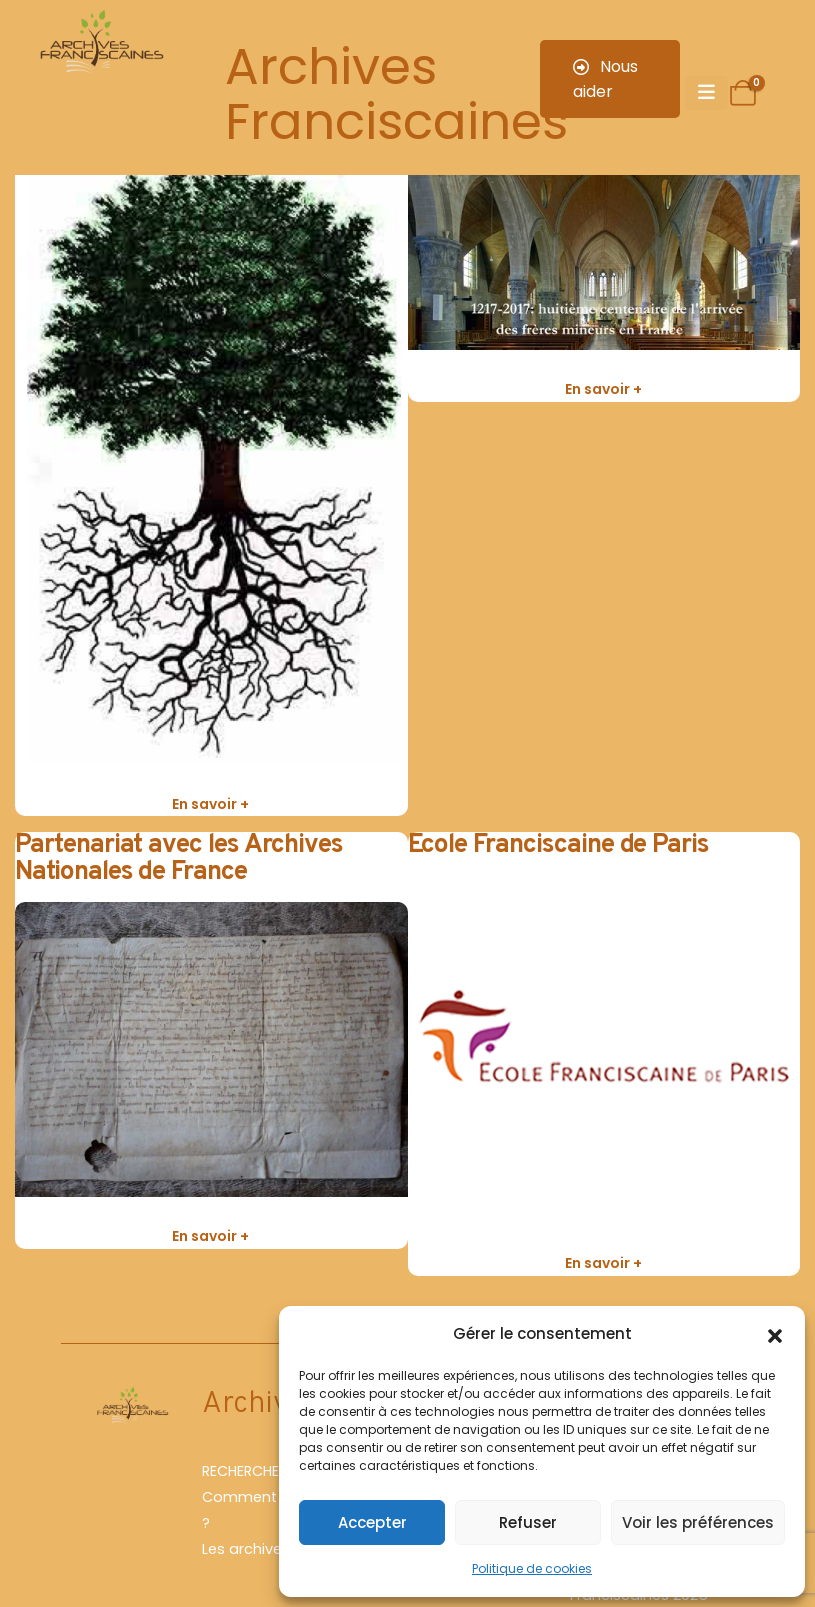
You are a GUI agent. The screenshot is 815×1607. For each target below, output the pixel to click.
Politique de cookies (532, 1568)
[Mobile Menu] (706, 93)
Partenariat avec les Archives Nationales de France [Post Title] (179, 859)
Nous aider (605, 79)
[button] (775, 1334)
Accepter (372, 1522)
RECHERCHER (244, 1471)
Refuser (528, 1522)
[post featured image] (211, 463)
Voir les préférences (698, 1522)
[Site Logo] (100, 45)
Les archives (246, 1549)
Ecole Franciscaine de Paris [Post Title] (559, 845)
